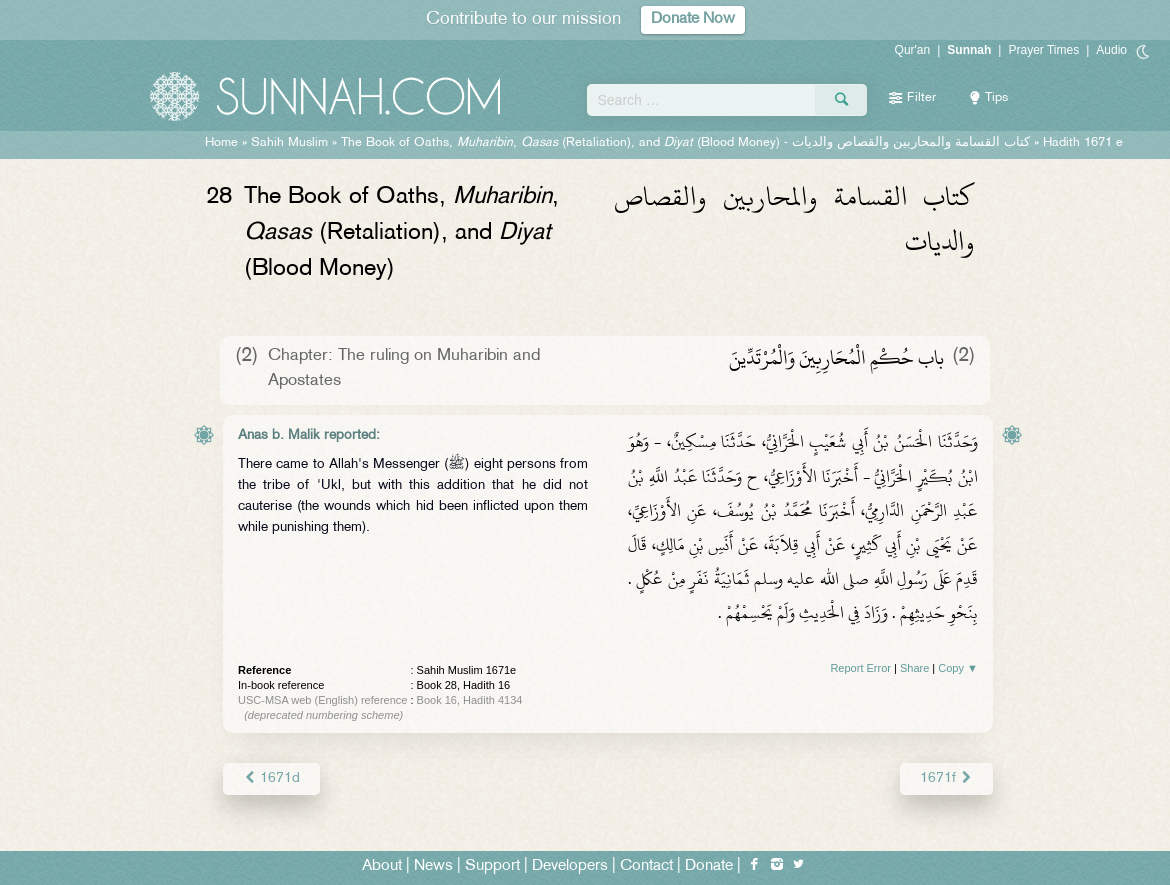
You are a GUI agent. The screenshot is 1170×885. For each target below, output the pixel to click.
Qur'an (913, 50)
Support (492, 866)
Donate (709, 866)
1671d (271, 778)
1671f (946, 778)
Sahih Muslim (289, 143)
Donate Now (693, 19)
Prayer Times (1043, 50)
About (382, 866)
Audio (1111, 50)
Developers (570, 866)
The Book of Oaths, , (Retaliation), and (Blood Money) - (685, 143)
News (433, 866)
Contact (646, 866)
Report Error (860, 668)
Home (221, 143)
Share (914, 668)
